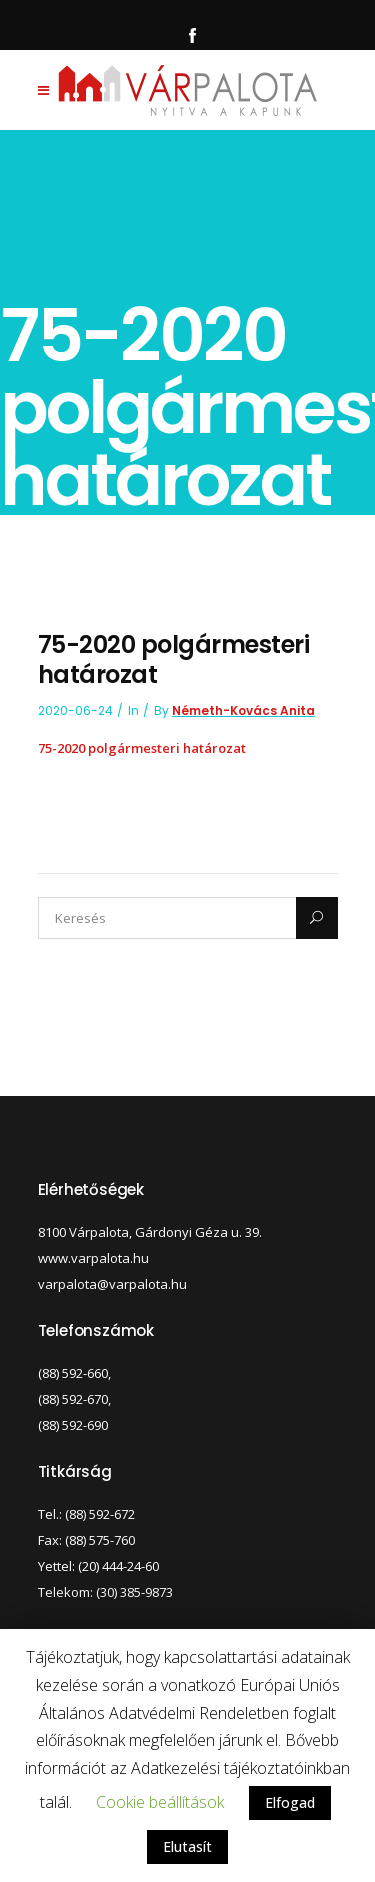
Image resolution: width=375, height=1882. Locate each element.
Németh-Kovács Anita (243, 710)
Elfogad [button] (290, 1802)
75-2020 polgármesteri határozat (142, 748)
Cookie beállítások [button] (160, 1802)
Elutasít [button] (187, 1846)
